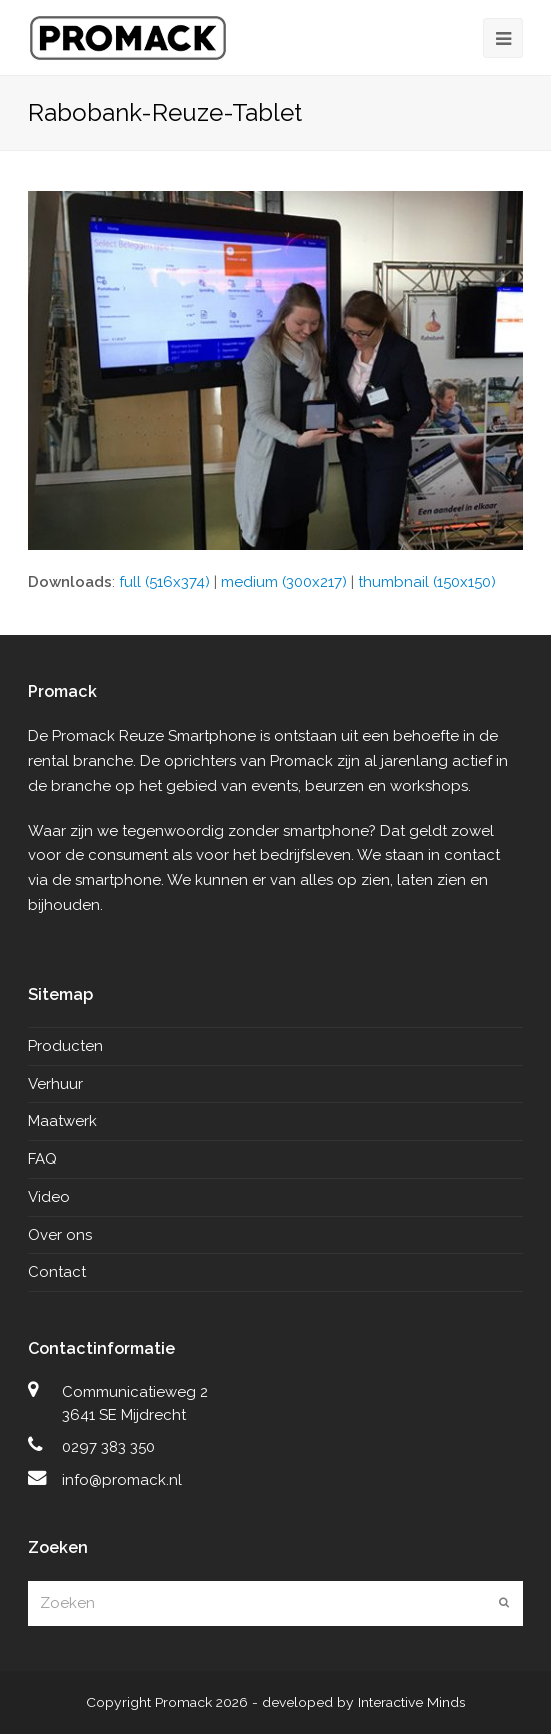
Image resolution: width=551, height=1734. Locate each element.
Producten (65, 1046)
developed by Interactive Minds (363, 1702)
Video (49, 1197)
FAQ (42, 1159)
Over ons (60, 1235)
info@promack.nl (122, 1480)
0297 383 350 (108, 1447)
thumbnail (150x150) (427, 582)
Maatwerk (62, 1121)
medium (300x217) (284, 582)
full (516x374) (164, 582)
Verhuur (55, 1084)
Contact (57, 1272)
